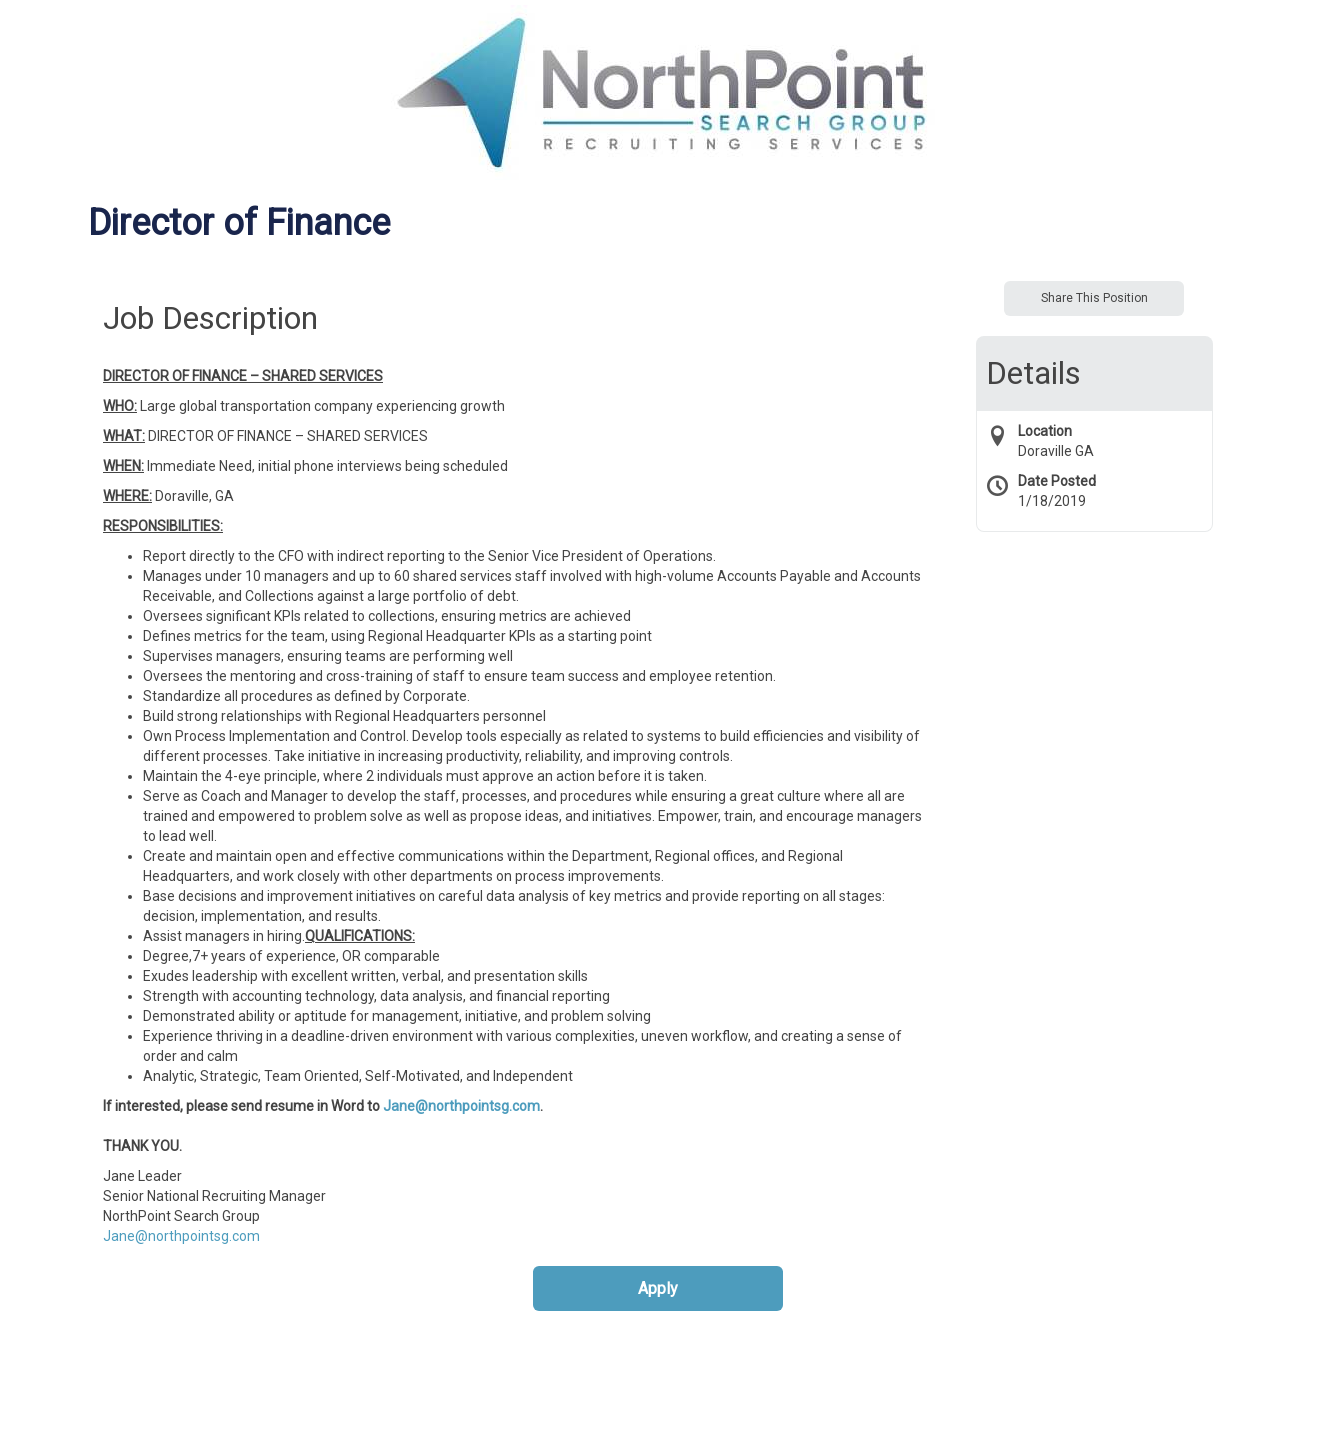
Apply (658, 1288)
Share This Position (1094, 298)
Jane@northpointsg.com (461, 1106)
